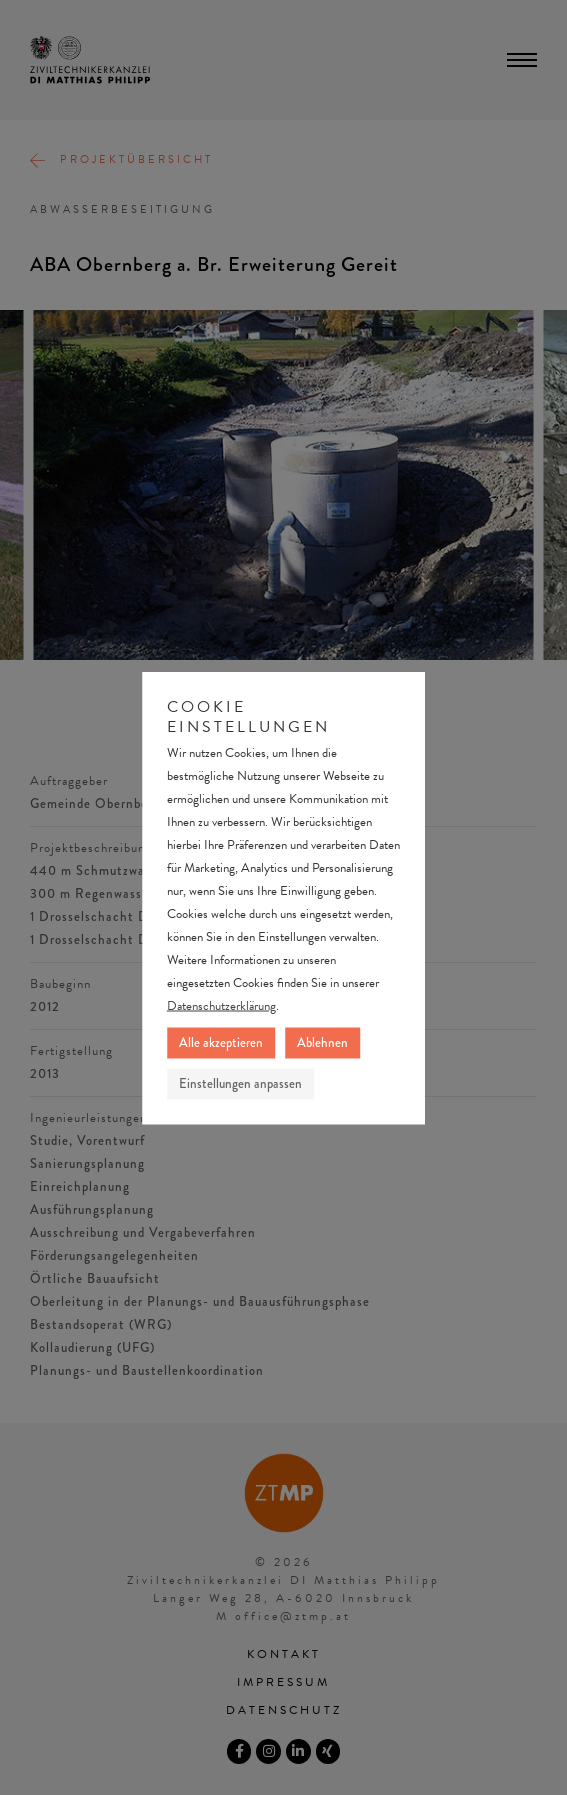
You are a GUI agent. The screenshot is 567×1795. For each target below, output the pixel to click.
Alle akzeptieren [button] (221, 1042)
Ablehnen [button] (322, 1042)
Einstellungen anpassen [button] (240, 1083)
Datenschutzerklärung (221, 1005)
